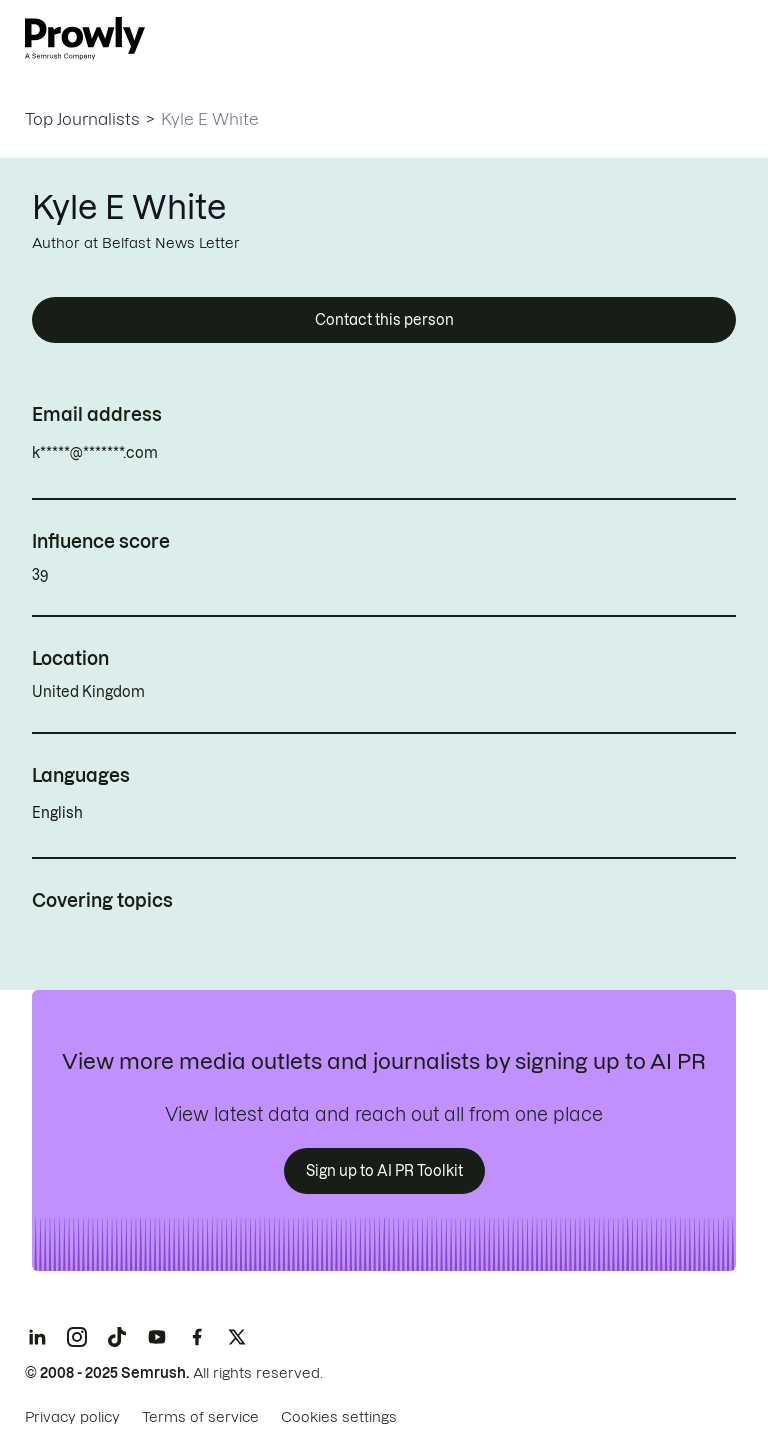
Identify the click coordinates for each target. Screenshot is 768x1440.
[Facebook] (197, 1337)
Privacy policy (72, 1417)
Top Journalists (82, 119)
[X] (237, 1337)
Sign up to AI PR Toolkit (384, 1171)
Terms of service (200, 1417)
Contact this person (384, 320)
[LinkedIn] (37, 1337)
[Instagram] (77, 1337)
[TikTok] (117, 1337)
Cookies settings (339, 1417)
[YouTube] (157, 1337)
